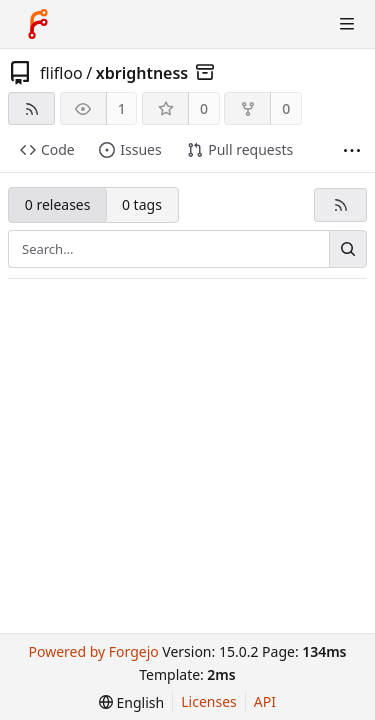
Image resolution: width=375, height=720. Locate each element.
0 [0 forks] (286, 108)
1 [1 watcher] (122, 108)
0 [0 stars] (204, 108)
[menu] (131, 702)
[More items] (352, 150)
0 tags (142, 204)
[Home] (38, 24)
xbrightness (142, 73)
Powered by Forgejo (93, 651)
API (265, 701)
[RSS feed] (31, 108)
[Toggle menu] (347, 24)
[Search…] (348, 249)
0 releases (58, 204)
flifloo (61, 73)
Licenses (209, 701)
